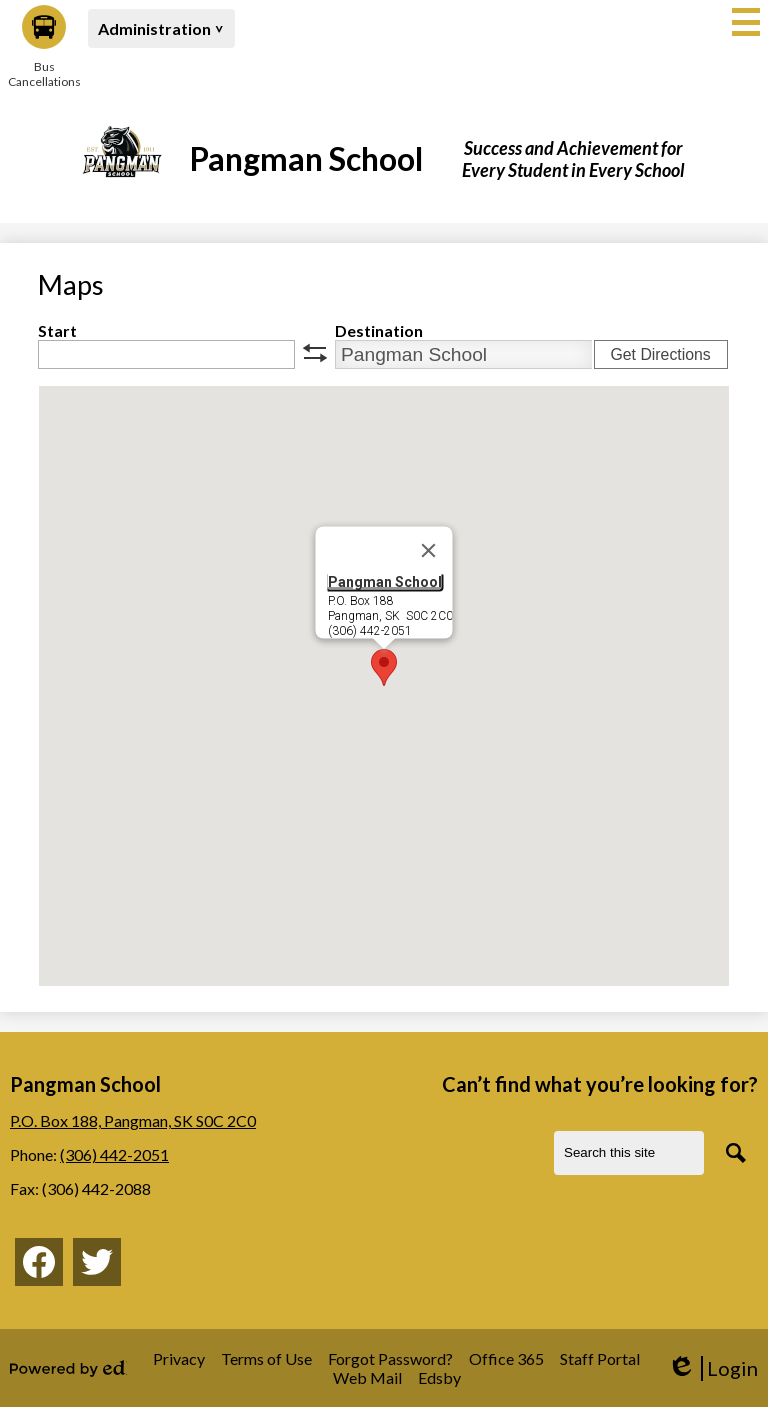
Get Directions (660, 354)
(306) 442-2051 (114, 1154)
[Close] (429, 551)
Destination (379, 330)
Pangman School (385, 582)
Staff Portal (600, 1358)
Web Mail (367, 1377)
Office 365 (506, 1358)
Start (57, 330)
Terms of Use (266, 1358)
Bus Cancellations (44, 47)
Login (712, 1368)
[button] (161, 28)
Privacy (179, 1358)
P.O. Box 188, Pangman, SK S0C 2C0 (133, 1120)
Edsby (439, 1377)
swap (315, 353)
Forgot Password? (390, 1358)
